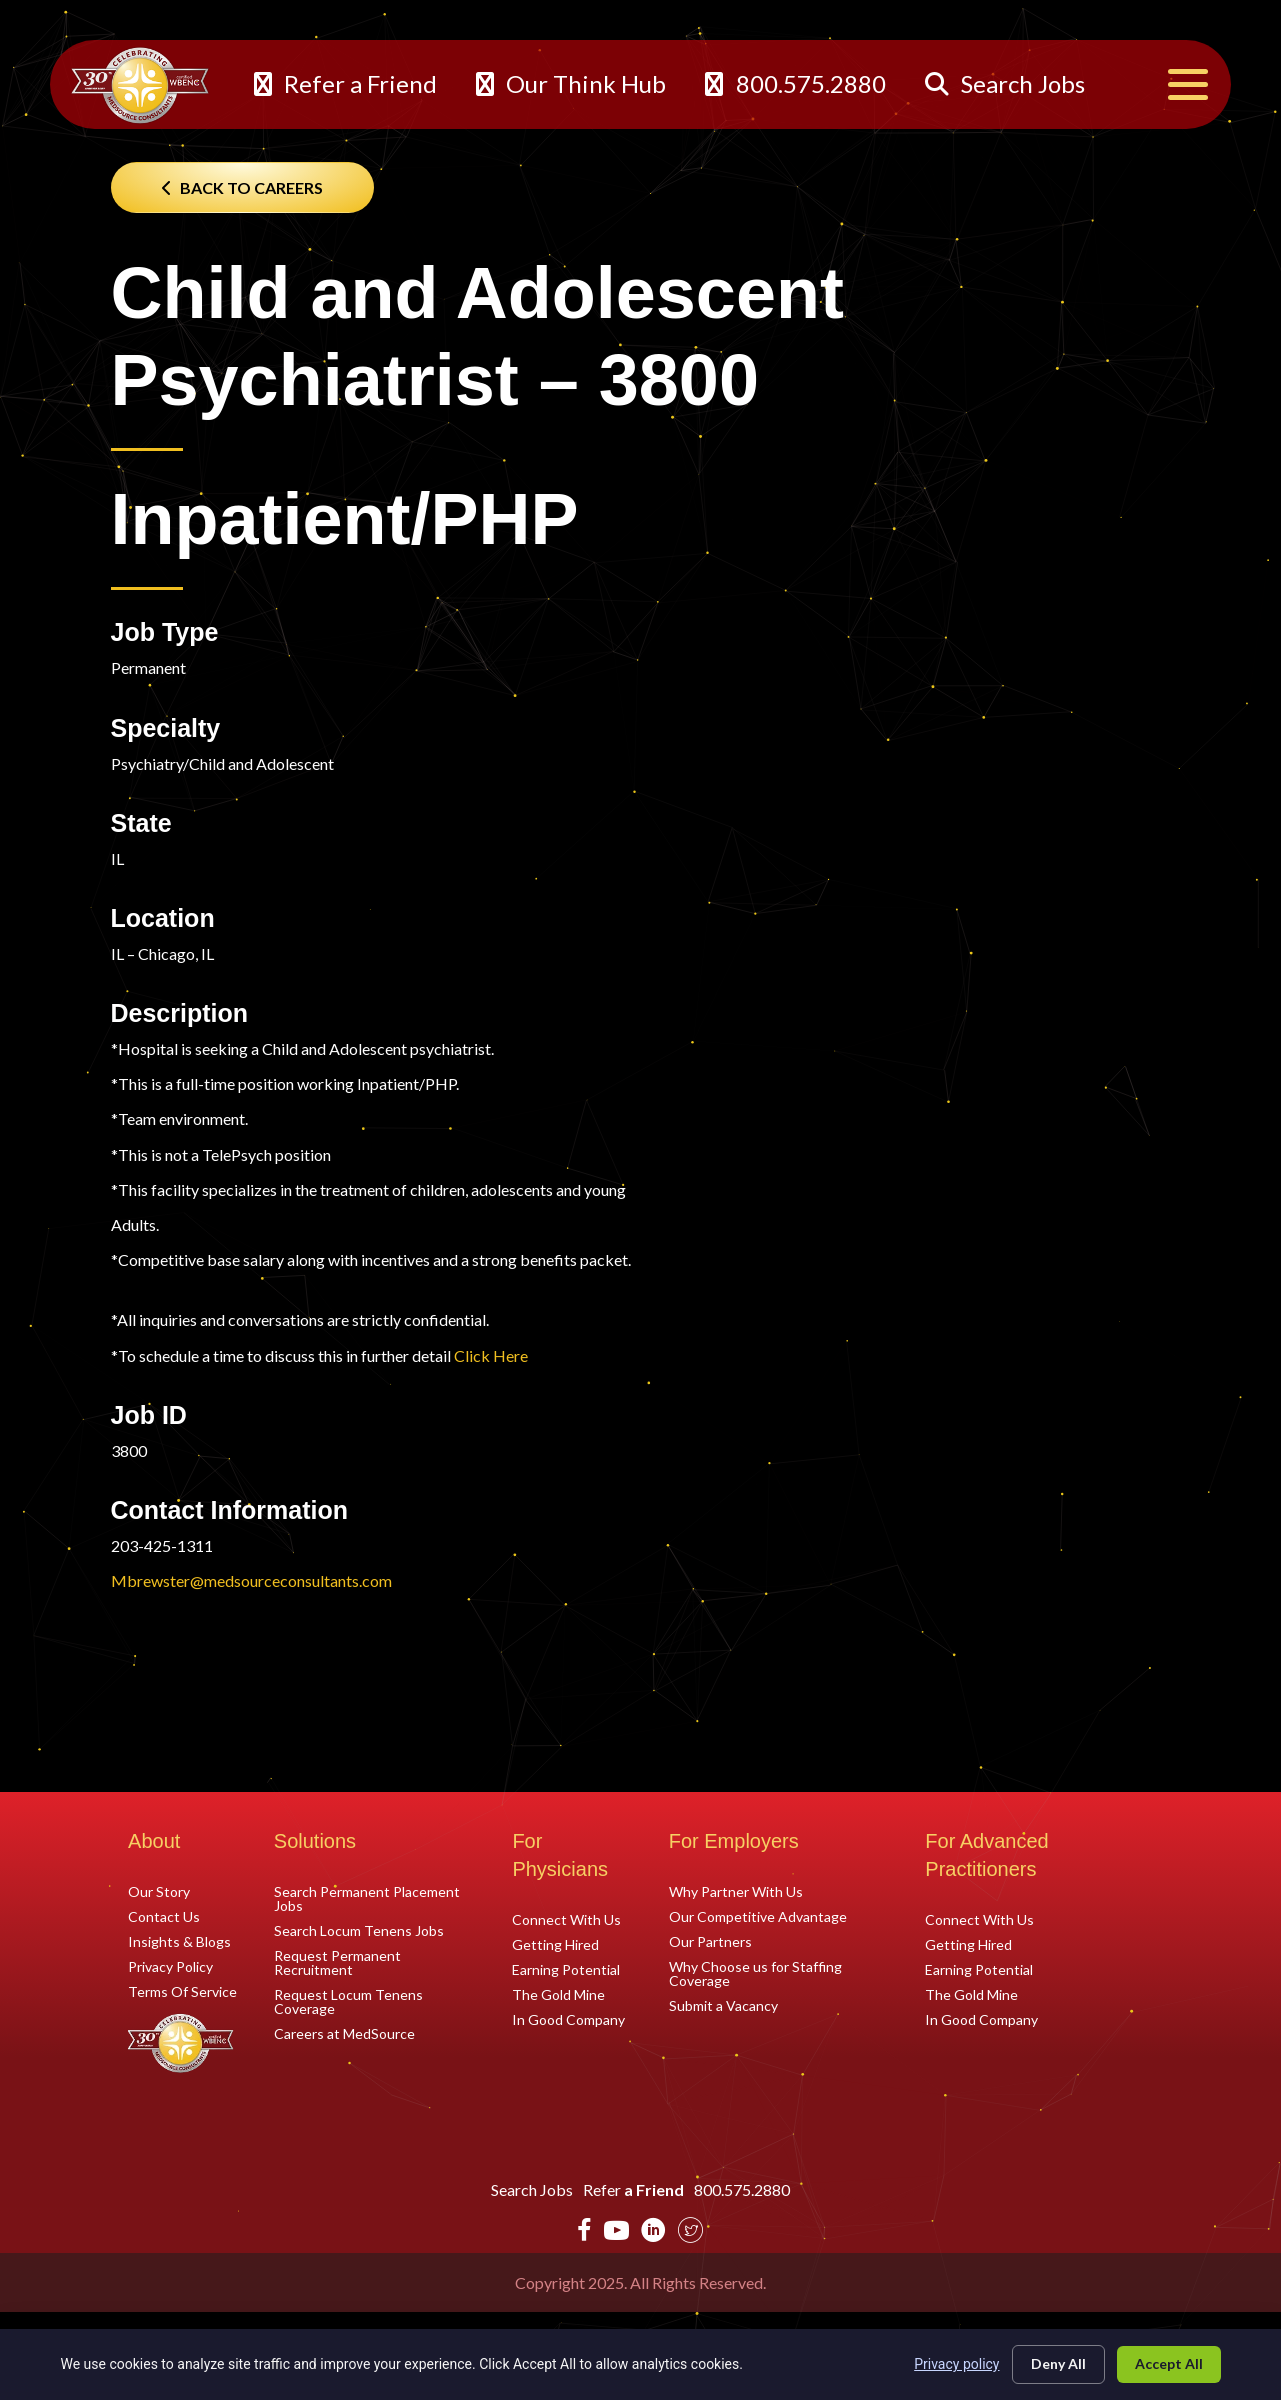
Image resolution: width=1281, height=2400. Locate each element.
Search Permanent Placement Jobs (367, 1898)
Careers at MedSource (344, 2033)
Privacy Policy (170, 1966)
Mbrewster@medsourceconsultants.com (251, 1580)
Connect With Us (566, 1919)
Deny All (1058, 2363)
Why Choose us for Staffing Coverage (755, 1973)
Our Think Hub (571, 83)
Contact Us (164, 1916)
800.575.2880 (795, 83)
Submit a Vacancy (723, 2005)
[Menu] (1188, 84)
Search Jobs (1005, 83)
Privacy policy (956, 2364)
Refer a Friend (345, 83)
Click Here (491, 1355)
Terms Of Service (182, 1991)
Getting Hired (555, 1944)
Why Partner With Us (736, 1891)
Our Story (159, 1891)
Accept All (1169, 2363)
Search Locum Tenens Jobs (359, 1930)
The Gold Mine (558, 1994)
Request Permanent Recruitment (337, 1962)
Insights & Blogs (179, 1941)
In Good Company (568, 2019)
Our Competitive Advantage (758, 1916)
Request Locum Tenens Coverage (348, 2001)
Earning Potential (566, 1969)
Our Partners (710, 1941)
